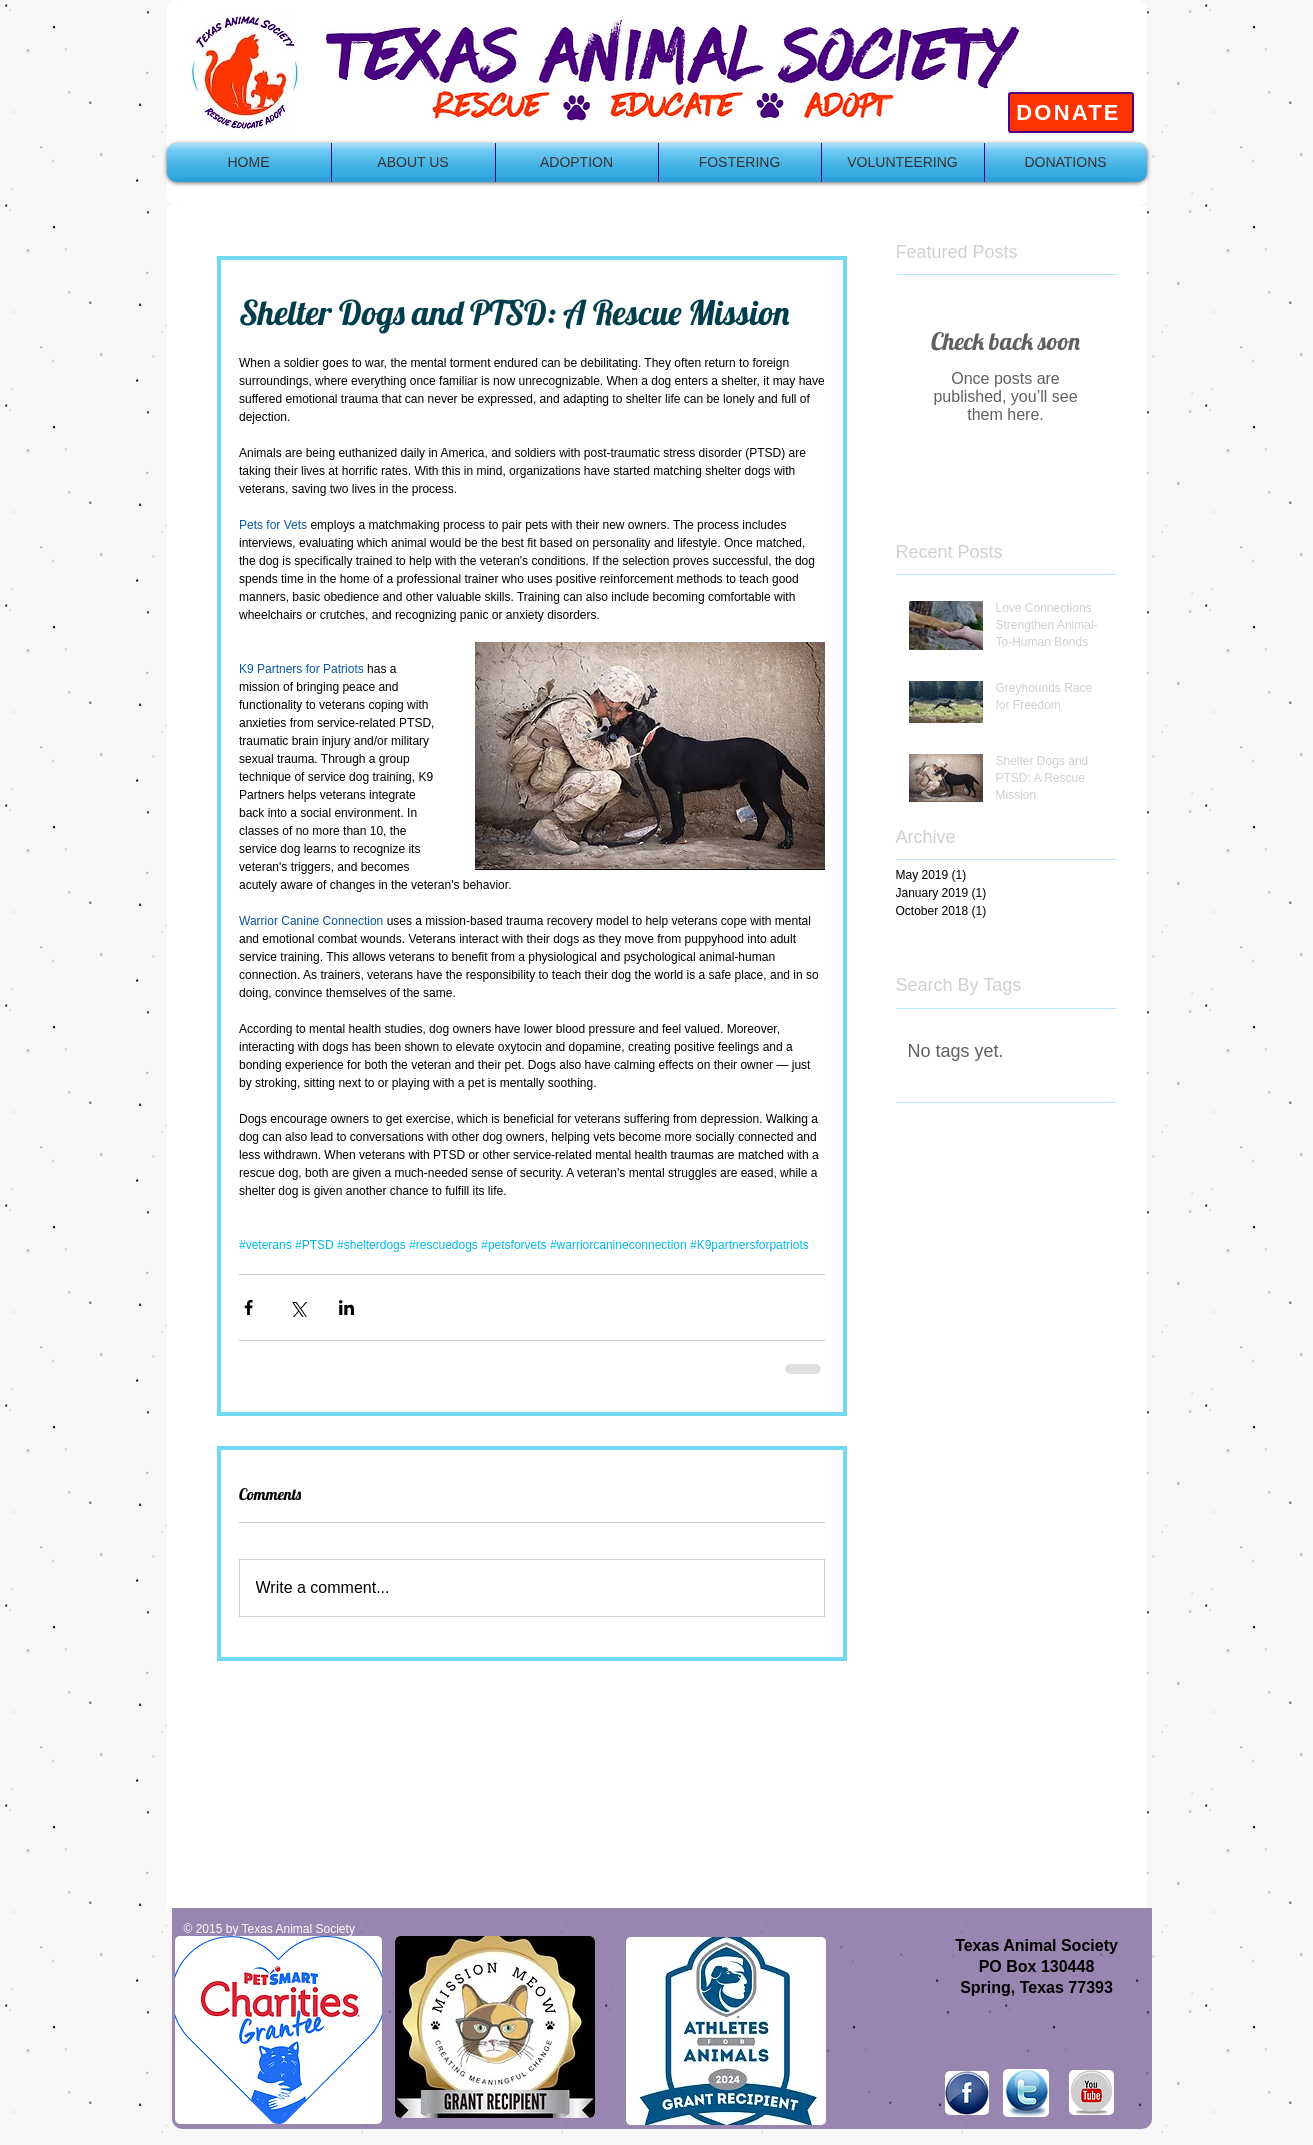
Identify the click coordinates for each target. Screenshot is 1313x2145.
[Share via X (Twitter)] (297, 1307)
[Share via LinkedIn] (346, 1307)
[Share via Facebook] (248, 1307)
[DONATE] (1071, 112)
